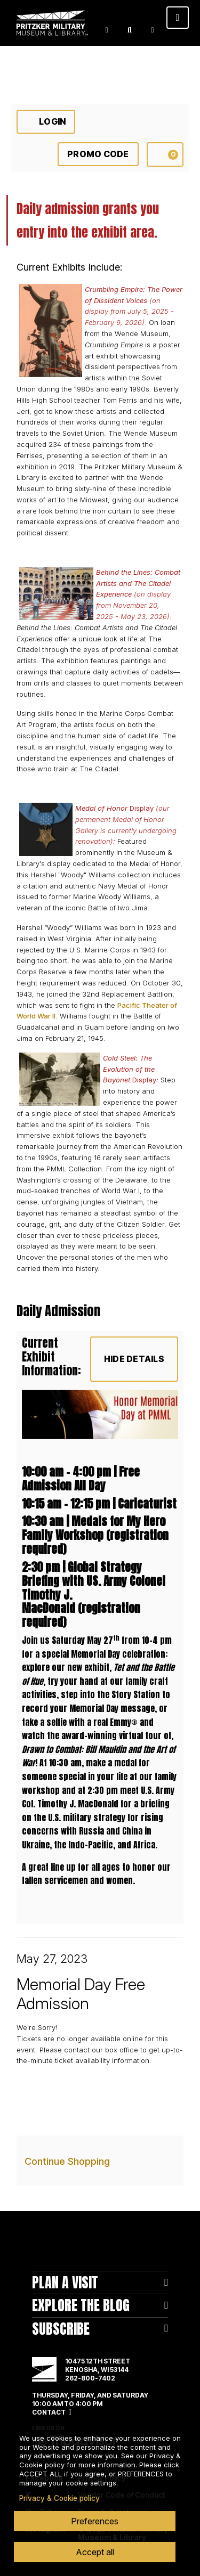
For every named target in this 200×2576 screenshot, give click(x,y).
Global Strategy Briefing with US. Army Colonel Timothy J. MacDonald (93, 1588)
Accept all (95, 2552)
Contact (49, 2412)
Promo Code (98, 154)
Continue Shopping (67, 2161)
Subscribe (61, 2328)
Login (106, 30)
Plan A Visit (65, 2282)
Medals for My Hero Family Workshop (93, 1528)
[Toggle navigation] (177, 17)
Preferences (94, 2521)
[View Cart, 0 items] (165, 154)
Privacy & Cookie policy (59, 2498)
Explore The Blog (81, 2305)
